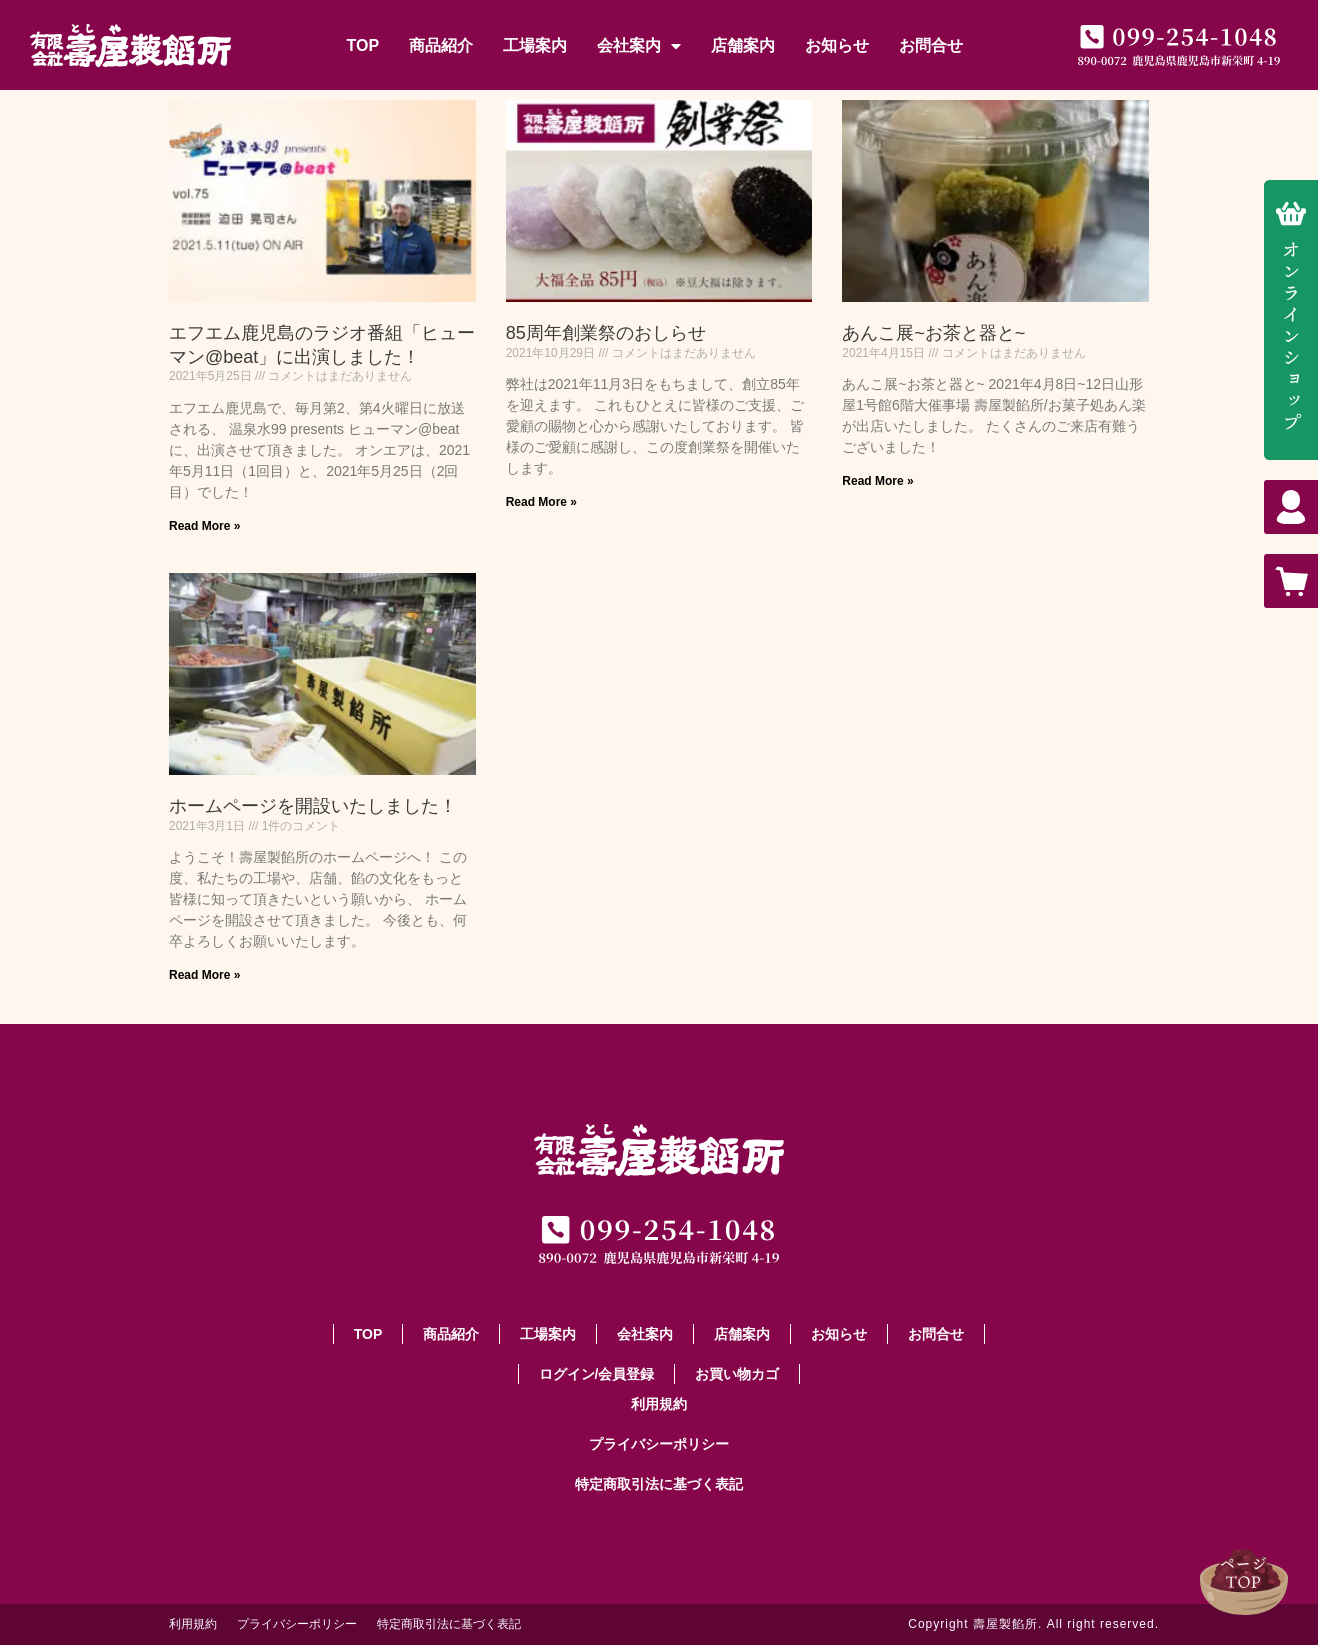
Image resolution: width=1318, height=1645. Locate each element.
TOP (362, 45)
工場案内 (535, 45)
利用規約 (659, 1404)
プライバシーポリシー (659, 1444)
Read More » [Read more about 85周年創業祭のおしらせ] (541, 502)
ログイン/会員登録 (597, 1374)
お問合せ (931, 45)
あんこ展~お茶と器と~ (933, 333)
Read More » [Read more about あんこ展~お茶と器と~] (877, 481)
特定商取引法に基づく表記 (659, 1484)
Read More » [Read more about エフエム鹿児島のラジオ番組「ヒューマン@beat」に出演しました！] (204, 526)
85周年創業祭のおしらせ (606, 333)
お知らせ (837, 45)
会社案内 (639, 46)
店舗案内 (743, 45)
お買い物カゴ (737, 1374)
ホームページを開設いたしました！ (313, 806)
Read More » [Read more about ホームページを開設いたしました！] (204, 975)
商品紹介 (441, 45)
